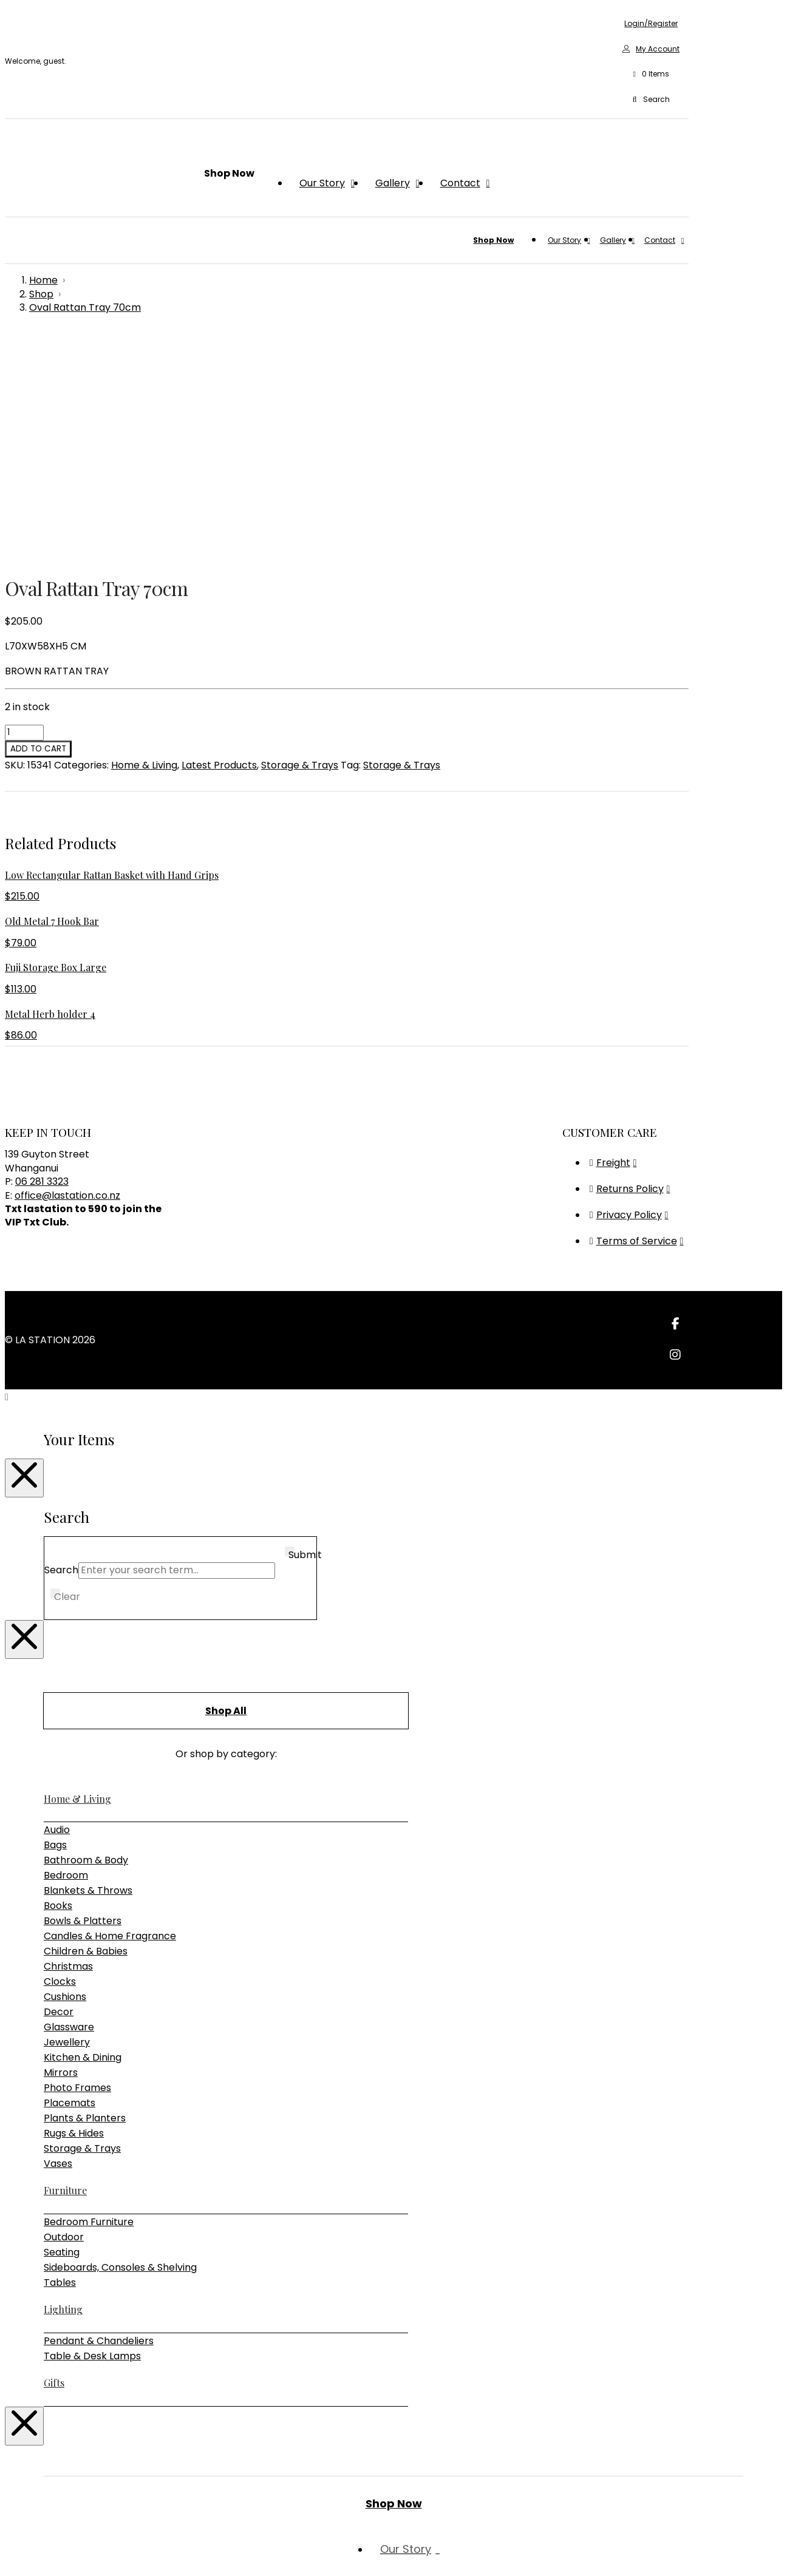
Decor (58, 1790)
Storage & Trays (299, 543)
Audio (57, 1608)
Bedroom (66, 1653)
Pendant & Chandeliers (99, 2119)
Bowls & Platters (82, 1699)
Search (61, 1348)
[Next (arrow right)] (22, 2567)
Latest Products (219, 543)
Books (58, 1683)
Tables (60, 2060)
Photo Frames (77, 1866)
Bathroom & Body (86, 1638)
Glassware (69, 1805)
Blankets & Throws (88, 1668)
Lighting (63, 2087)
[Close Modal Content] (24, 1255)
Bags (55, 1623)
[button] (651, 74)
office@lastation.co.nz (67, 973)
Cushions (65, 1774)
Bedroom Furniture (89, 2000)
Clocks (60, 1759)
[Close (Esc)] (46, 2552)
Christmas (68, 1744)
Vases (58, 1941)
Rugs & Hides (74, 1911)
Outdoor (64, 2015)
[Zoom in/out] (10, 2552)
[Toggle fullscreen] (22, 2552)
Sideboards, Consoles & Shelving (120, 2045)
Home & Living (144, 543)
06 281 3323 (42, 959)
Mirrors (61, 1850)
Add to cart (38, 526)
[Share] (34, 2552)
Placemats (69, 1881)
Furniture (65, 1968)
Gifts (54, 2160)
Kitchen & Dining (82, 1835)
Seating (62, 2030)
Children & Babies (86, 1729)
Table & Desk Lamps (92, 2134)
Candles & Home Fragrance (110, 1714)
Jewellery (67, 1820)
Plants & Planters (85, 1896)
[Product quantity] (24, 510)
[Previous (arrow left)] (10, 2567)
